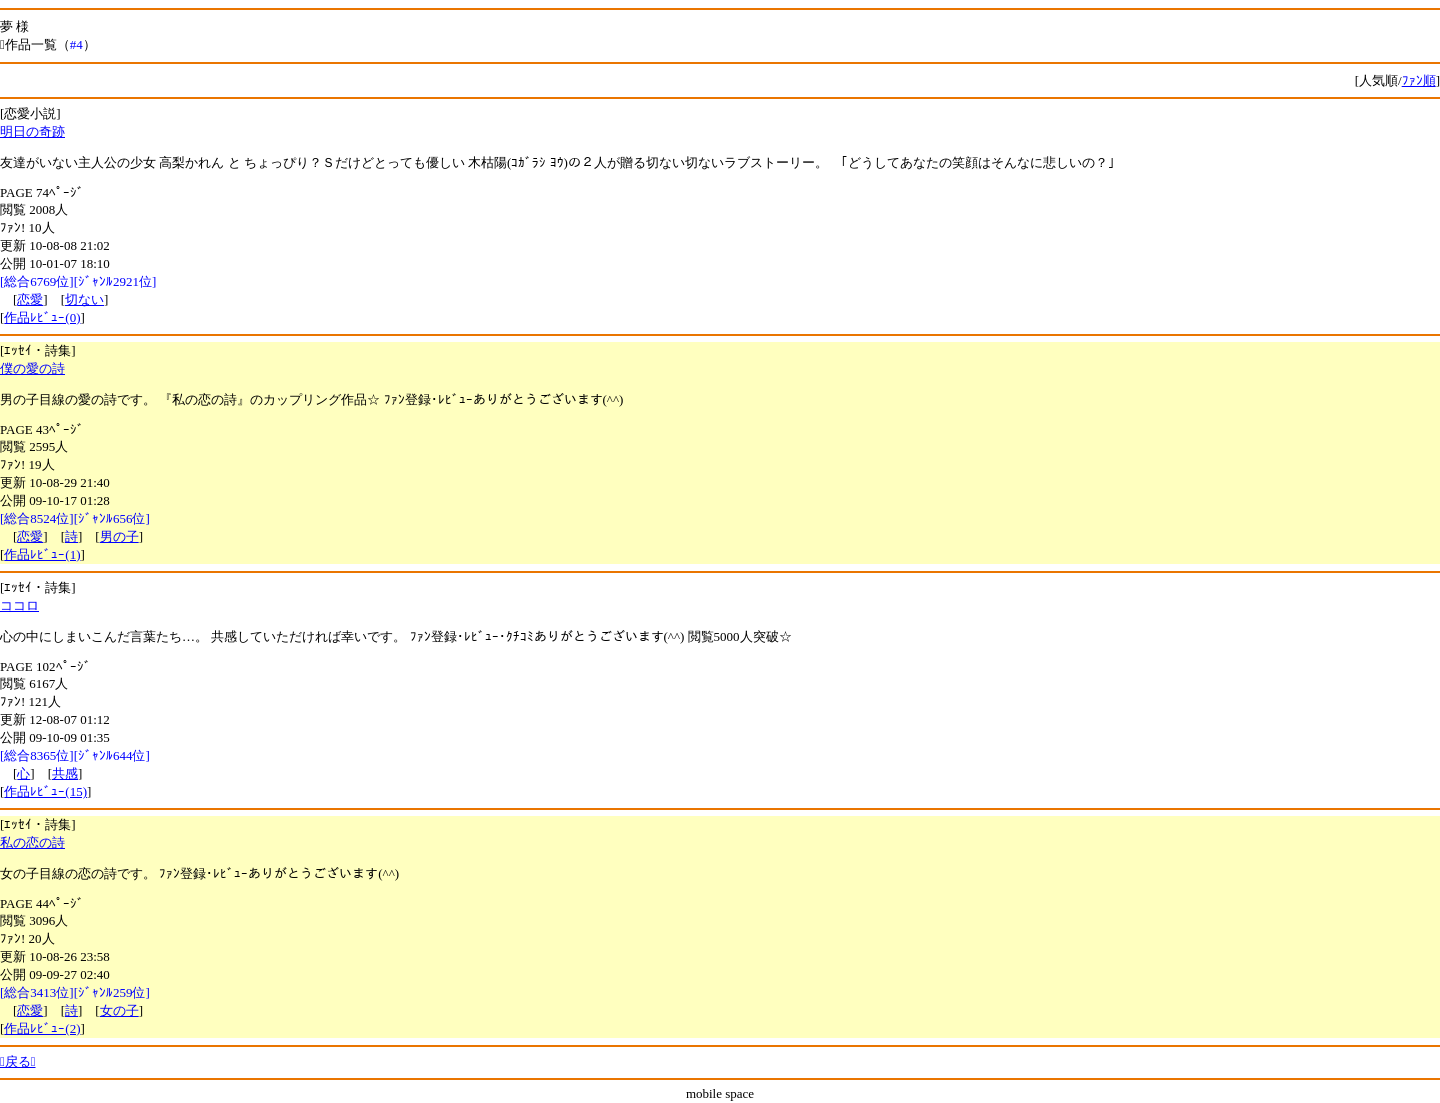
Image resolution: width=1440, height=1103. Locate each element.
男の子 (119, 536)
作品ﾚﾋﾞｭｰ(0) (42, 317)
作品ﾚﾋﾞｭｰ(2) (42, 1028)
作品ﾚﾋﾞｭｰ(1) (42, 554)
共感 (65, 773)
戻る (18, 1061)
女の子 (119, 1010)
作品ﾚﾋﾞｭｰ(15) (45, 791)
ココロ (19, 605)
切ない (84, 299)
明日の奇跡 (32, 131)
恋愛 (30, 299)
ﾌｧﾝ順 (1419, 80)
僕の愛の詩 (32, 368)
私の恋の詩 (32, 842)
